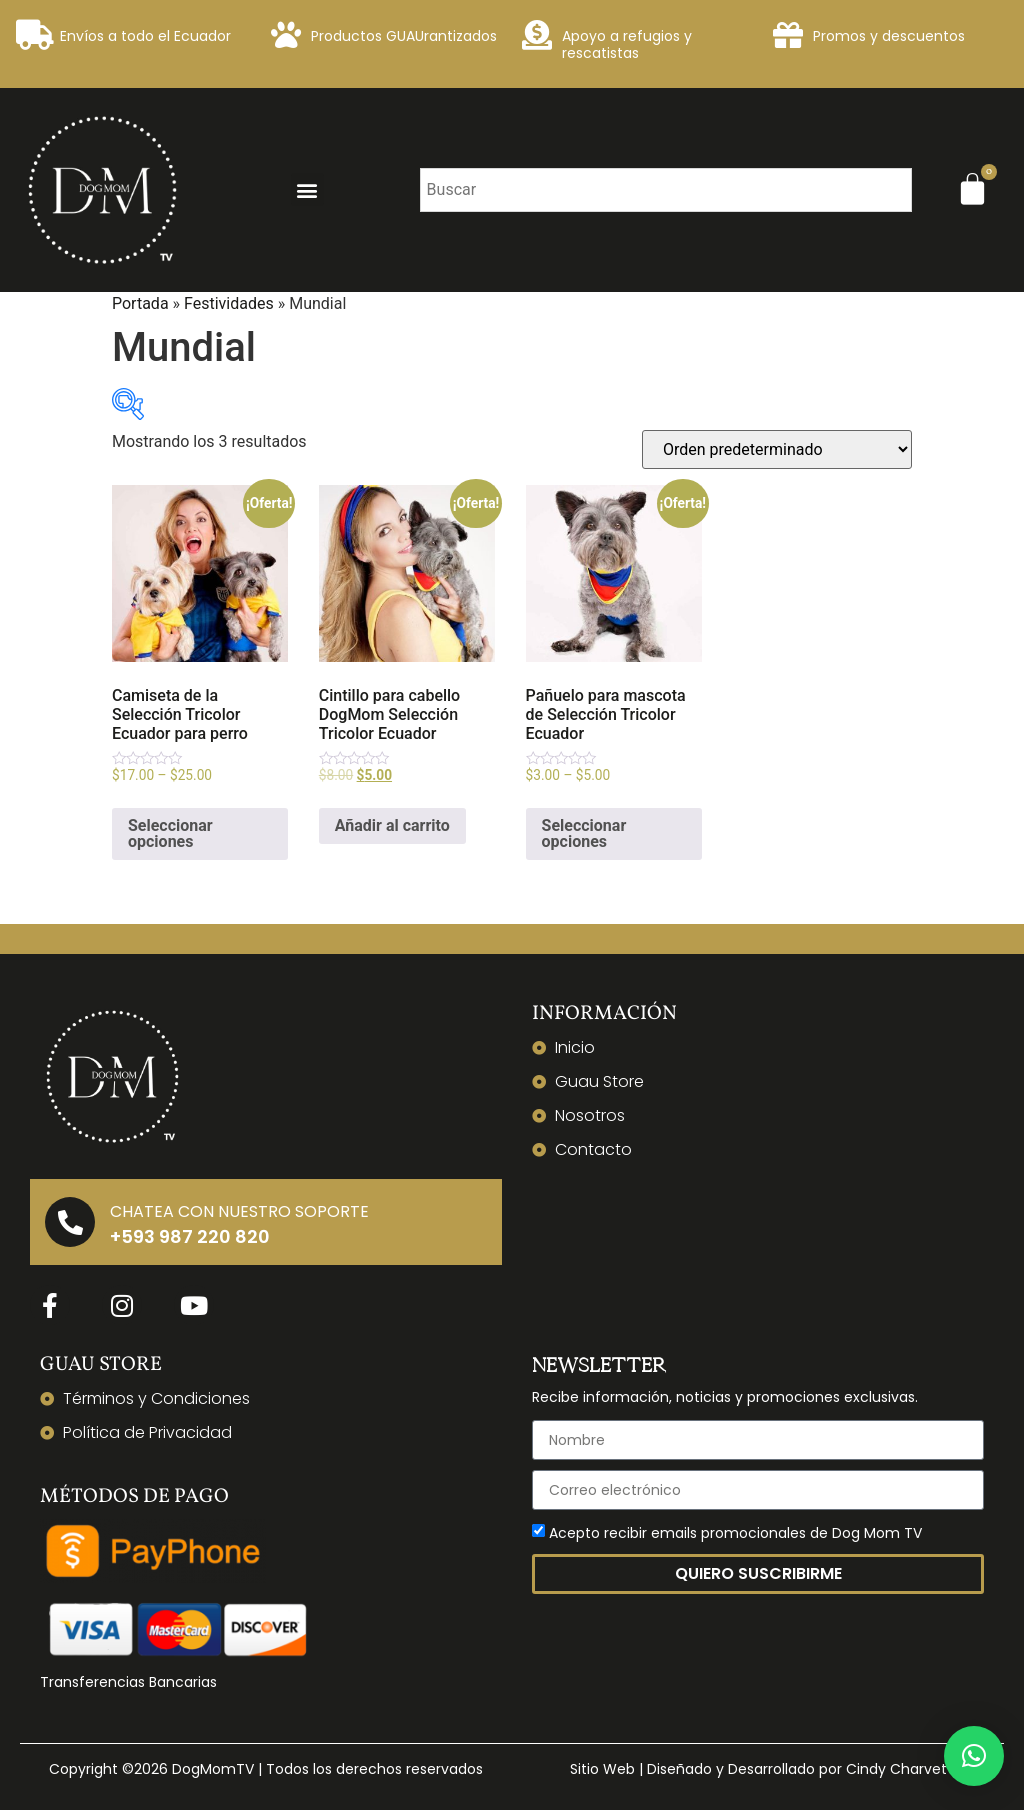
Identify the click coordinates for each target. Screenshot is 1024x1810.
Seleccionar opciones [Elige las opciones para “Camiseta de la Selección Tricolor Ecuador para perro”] (170, 833)
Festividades (229, 303)
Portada (140, 303)
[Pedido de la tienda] (777, 449)
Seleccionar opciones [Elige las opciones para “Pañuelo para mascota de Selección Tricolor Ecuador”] (584, 833)
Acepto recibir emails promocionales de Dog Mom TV (735, 1533)
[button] (307, 189)
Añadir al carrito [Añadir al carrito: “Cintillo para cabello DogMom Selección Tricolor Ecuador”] (392, 825)
